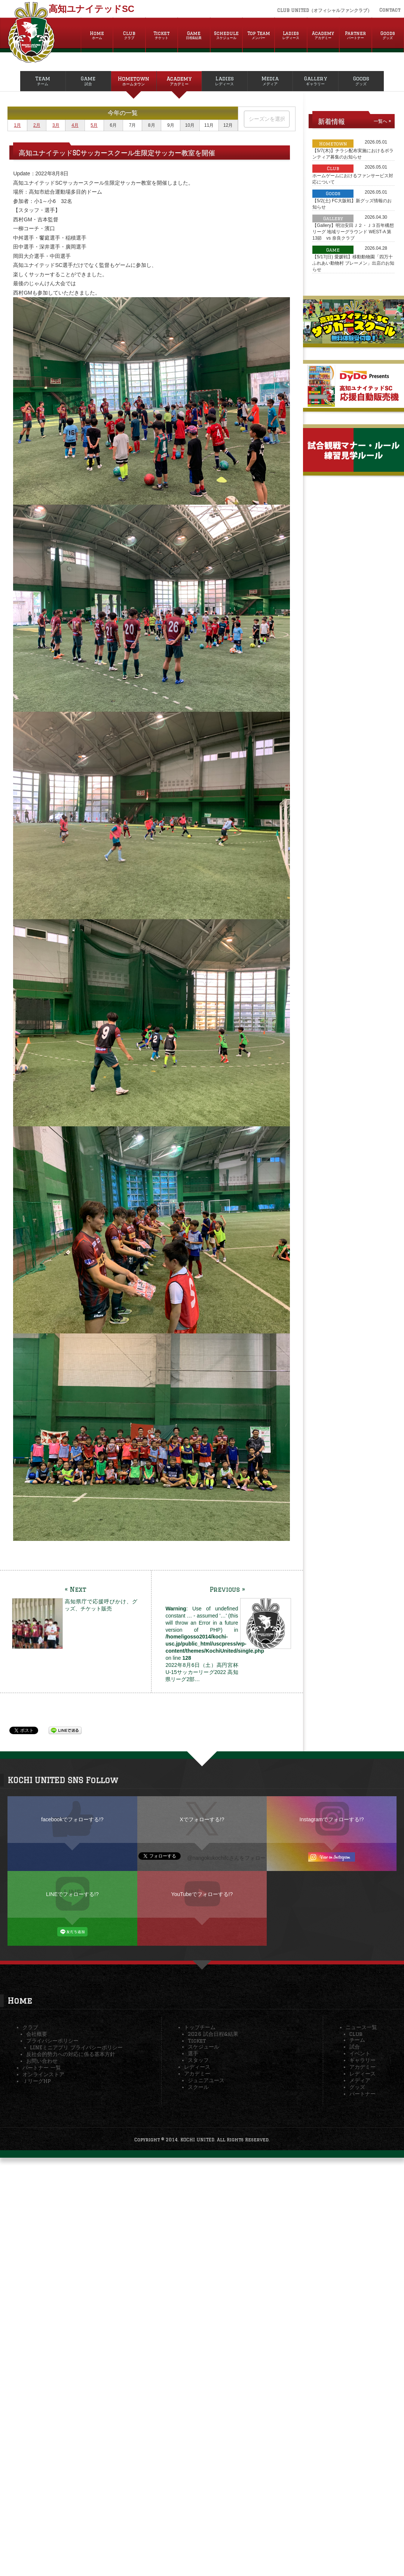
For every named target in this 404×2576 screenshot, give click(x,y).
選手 (193, 2053)
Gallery (315, 81)
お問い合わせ (42, 2061)
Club (129, 35)
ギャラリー (362, 2060)
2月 (36, 125)
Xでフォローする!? (202, 1819)
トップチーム (199, 2027)
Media (270, 81)
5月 (94, 125)
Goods (388, 35)
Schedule (226, 35)
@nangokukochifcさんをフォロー (226, 1858)
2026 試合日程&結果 (213, 2034)
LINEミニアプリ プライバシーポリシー (76, 2047)
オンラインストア (43, 2074)
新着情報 (331, 121)
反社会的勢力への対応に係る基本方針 (70, 2054)
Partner (355, 35)
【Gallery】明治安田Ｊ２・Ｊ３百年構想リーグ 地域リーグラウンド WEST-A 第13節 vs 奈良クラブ (353, 232)
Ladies (290, 35)
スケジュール (203, 2047)
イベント (359, 2053)
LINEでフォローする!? (72, 1894)
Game (193, 35)
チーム (357, 2040)
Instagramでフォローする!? (332, 1819)
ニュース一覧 (361, 2027)
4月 (75, 125)
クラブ (30, 2027)
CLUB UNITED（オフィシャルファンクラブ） (324, 10)
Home (97, 35)
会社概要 (36, 2034)
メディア (359, 2080)
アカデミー (197, 2074)
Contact (389, 9)
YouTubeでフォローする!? (202, 1894)
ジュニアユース (206, 2080)
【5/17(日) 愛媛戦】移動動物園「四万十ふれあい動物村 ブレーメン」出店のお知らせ (353, 263)
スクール (198, 2087)
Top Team (258, 35)
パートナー (362, 2094)
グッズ (357, 2087)
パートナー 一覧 (41, 2068)
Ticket (161, 35)
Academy (323, 35)
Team (42, 81)
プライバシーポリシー (52, 2041)
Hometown (133, 81)
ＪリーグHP (36, 2081)
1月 (17, 125)
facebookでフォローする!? (72, 1819)
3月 (55, 125)
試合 (354, 2047)
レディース (197, 2067)
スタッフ (198, 2060)
